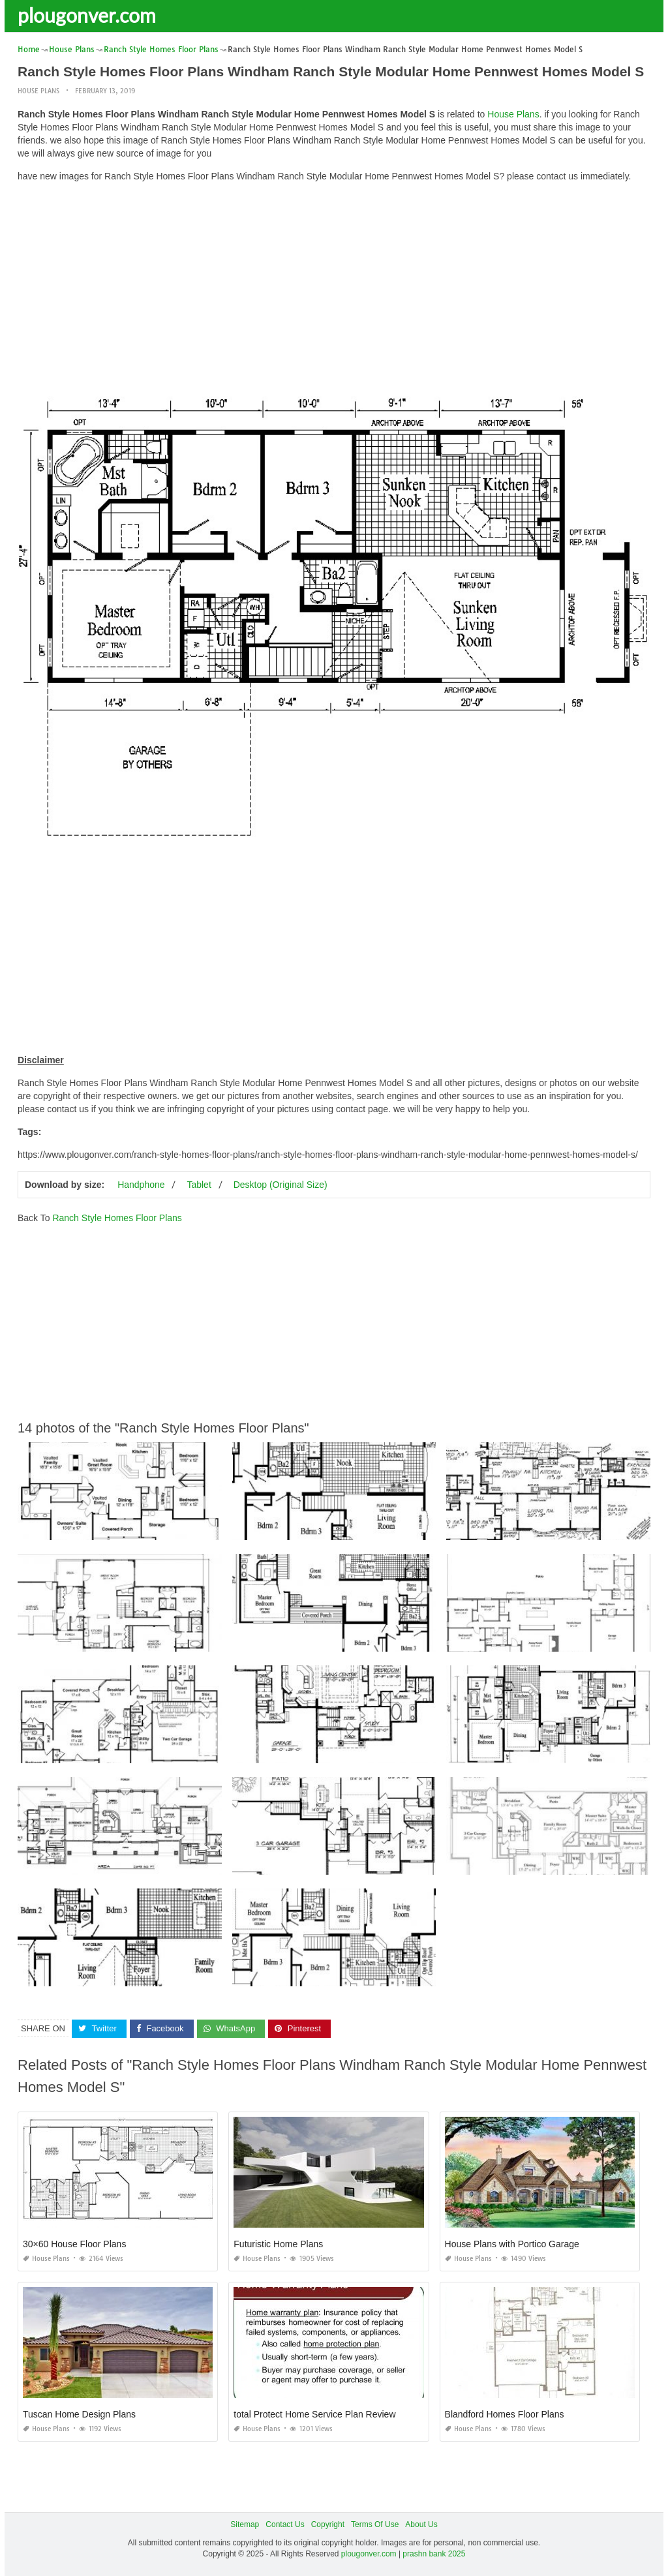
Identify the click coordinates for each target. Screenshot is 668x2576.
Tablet (199, 1184)
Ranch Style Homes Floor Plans (116, 1218)
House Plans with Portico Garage (512, 2244)
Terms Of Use (375, 2524)
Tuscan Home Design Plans (79, 2414)
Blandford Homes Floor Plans (504, 2414)
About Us (421, 2524)
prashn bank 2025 (433, 2553)
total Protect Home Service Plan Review (314, 2414)
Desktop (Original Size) (280, 1184)
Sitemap (244, 2524)
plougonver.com (87, 15)
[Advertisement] (334, 283)
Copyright (327, 2524)
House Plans (38, 91)
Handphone (140, 1184)
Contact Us (285, 2524)
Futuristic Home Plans (278, 2244)
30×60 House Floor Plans (74, 2244)
